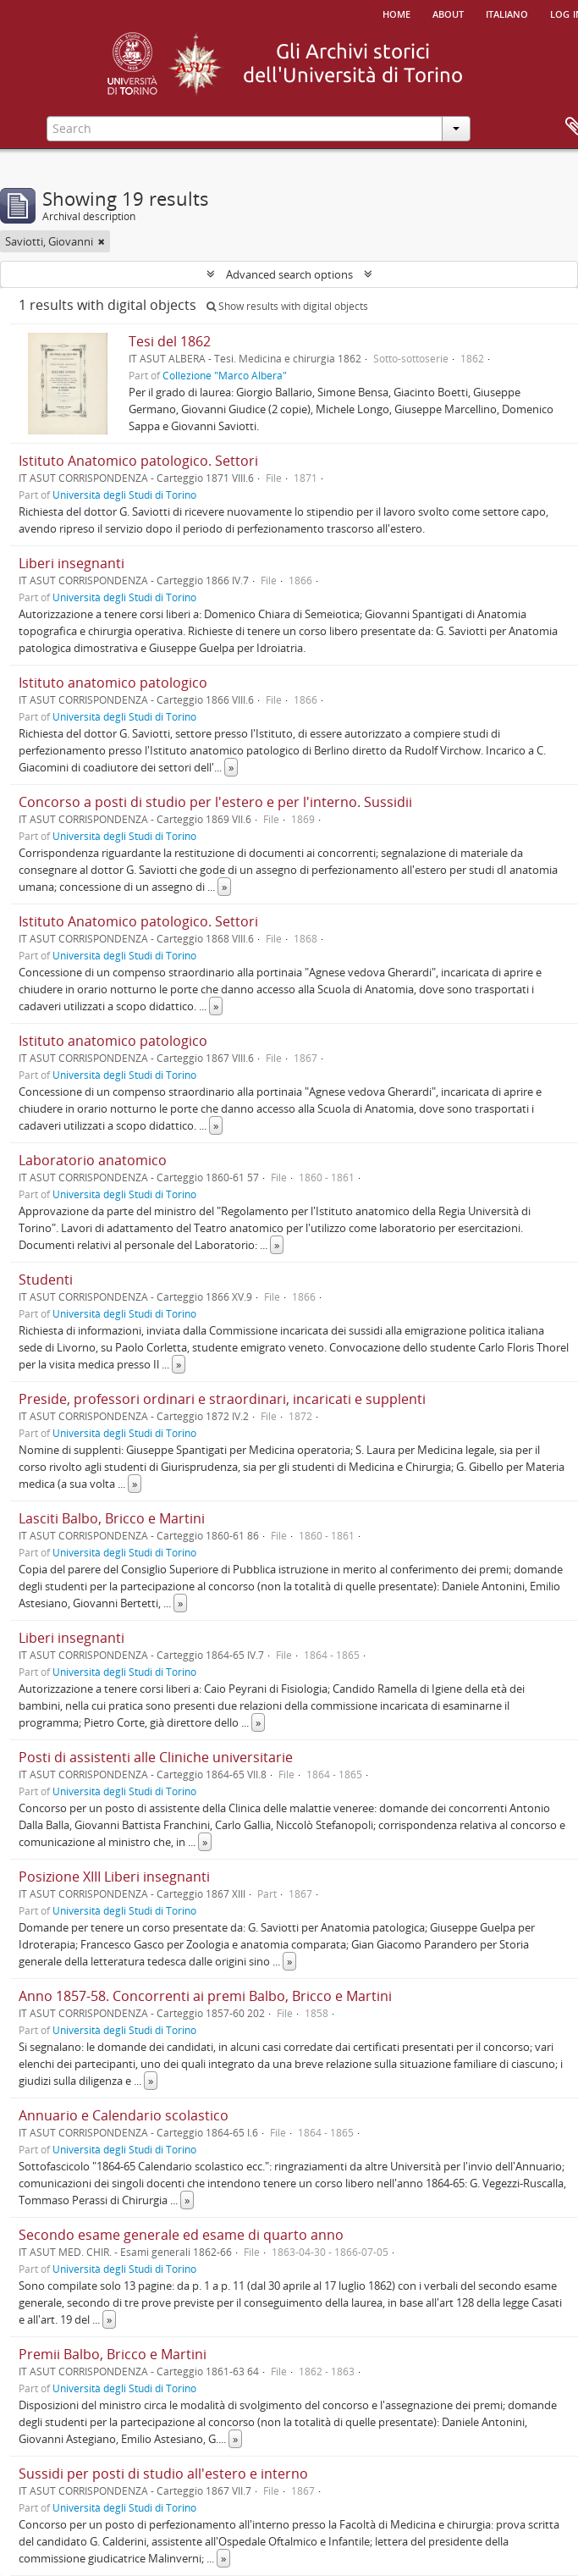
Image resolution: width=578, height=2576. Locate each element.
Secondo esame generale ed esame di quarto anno (181, 2234)
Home (396, 12)
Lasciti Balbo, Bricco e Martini (112, 1518)
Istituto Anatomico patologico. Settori (138, 460)
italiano (507, 12)
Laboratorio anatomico (93, 1160)
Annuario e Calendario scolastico (123, 2115)
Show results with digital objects (287, 306)
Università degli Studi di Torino (124, 494)
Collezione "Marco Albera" (224, 375)
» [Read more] (231, 767)
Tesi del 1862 (170, 341)
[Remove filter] (101, 241)
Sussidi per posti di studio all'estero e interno (163, 2473)
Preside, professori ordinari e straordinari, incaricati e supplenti (222, 1399)
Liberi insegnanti (71, 563)
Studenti (46, 1279)
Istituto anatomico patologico (113, 682)
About (448, 12)
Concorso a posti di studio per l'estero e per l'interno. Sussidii (215, 802)
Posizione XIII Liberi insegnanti (114, 1876)
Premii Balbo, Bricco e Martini (112, 2354)
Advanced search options (289, 274)
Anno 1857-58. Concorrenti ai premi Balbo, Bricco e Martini (205, 1996)
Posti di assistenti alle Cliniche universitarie (156, 1757)
